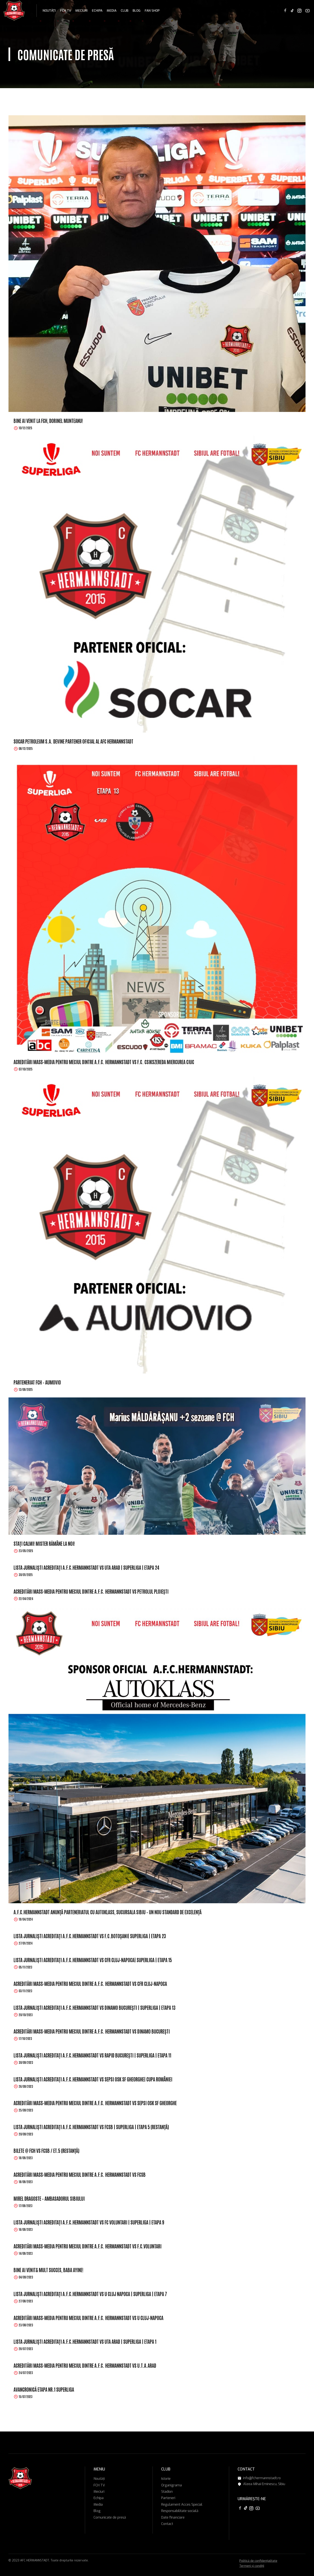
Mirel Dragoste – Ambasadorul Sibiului (49, 2198)
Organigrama (171, 2485)
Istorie (166, 2478)
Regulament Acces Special (181, 2504)
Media (111, 10)
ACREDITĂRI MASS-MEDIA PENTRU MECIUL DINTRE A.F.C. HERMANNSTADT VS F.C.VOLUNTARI (87, 2246)
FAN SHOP (152, 10)
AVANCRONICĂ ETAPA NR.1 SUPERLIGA (44, 2389)
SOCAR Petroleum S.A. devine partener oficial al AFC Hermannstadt (73, 741)
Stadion (167, 2491)
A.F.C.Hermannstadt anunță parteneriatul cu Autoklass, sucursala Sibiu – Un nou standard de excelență (108, 1912)
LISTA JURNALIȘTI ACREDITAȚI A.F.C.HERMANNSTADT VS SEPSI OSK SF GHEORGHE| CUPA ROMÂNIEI (93, 2079)
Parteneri (168, 2498)
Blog (136, 10)
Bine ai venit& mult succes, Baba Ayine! (48, 2270)
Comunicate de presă (110, 2517)
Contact (167, 2524)
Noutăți (49, 10)
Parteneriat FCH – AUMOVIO (37, 1382)
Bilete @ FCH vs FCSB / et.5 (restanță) (46, 2150)
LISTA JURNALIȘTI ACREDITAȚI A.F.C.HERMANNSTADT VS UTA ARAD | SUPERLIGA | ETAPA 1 (85, 2341)
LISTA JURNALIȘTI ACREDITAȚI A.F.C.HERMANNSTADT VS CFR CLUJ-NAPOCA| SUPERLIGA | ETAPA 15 (93, 1960)
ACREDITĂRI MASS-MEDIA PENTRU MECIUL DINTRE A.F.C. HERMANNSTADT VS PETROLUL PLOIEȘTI (91, 1591)
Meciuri (81, 10)
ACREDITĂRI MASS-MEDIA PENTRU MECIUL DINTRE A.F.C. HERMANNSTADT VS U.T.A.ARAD (85, 2365)
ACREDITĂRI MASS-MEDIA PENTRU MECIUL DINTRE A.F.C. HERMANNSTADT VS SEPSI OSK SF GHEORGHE (95, 2103)
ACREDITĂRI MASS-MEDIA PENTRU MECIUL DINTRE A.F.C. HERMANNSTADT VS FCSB (80, 2174)
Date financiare (173, 2517)
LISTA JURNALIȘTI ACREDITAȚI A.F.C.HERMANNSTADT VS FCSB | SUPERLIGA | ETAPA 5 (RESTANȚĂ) (91, 2127)
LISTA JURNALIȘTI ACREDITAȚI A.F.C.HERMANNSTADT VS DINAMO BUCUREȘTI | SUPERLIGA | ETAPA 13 (95, 2007)
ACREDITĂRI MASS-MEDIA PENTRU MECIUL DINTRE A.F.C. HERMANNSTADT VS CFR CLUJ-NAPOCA (90, 1983)
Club (124, 10)
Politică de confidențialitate (258, 2561)
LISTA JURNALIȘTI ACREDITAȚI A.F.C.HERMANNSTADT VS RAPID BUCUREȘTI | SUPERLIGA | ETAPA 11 (92, 2055)
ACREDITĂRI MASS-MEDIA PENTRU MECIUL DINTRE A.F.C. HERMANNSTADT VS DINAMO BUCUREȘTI (92, 2031)
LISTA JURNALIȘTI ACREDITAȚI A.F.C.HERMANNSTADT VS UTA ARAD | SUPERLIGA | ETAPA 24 (86, 1567)
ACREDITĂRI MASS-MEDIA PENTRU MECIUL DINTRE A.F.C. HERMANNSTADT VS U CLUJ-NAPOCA (88, 2318)
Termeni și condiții (251, 2566)
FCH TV (65, 10)
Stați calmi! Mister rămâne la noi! (44, 1543)
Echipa (97, 10)
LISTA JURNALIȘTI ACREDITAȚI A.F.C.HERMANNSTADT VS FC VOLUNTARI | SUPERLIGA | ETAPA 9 (89, 2222)
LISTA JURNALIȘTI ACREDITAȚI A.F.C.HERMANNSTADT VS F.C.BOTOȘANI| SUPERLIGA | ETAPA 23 (90, 1936)
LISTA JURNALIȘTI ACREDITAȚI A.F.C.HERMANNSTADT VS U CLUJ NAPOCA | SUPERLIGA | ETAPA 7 (90, 2294)
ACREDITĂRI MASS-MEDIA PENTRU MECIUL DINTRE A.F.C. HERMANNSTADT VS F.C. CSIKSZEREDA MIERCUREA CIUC (104, 1062)
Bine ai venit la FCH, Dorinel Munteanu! (48, 420)
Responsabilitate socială (179, 2511)
